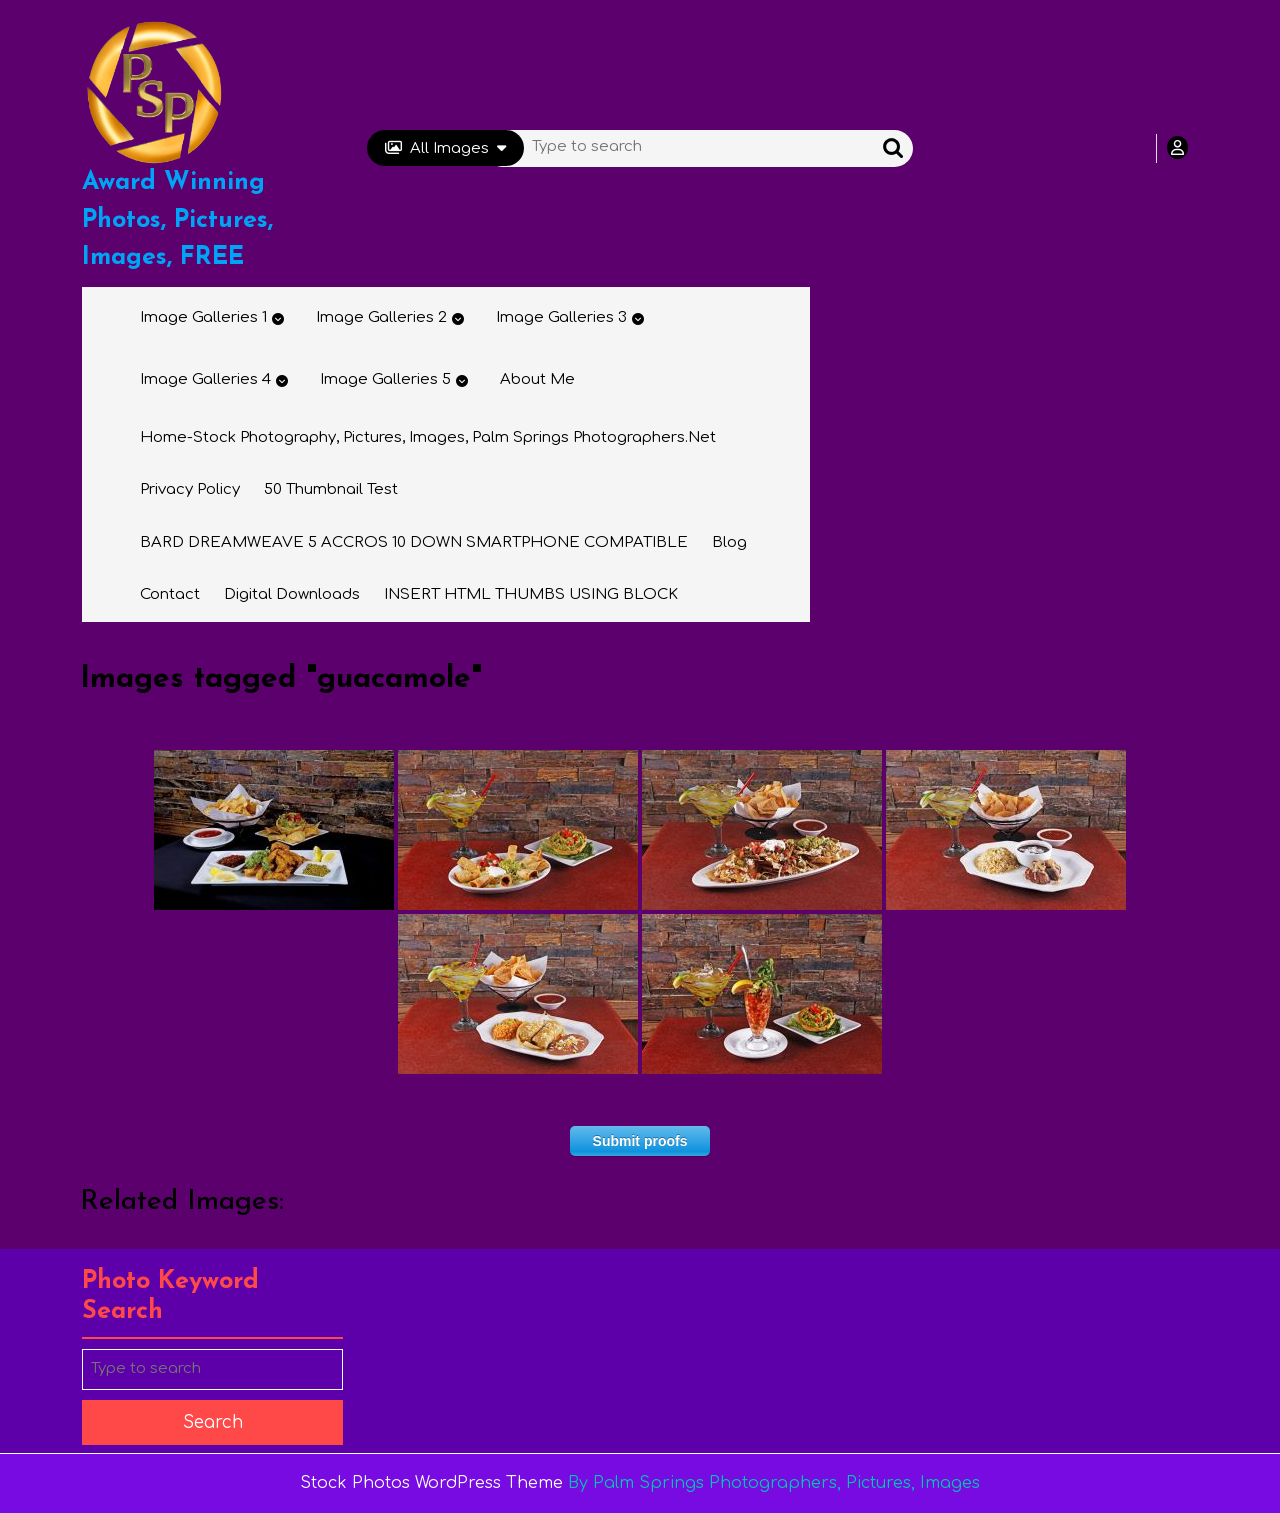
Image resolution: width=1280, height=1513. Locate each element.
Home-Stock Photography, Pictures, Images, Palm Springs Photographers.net (428, 437)
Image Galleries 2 (381, 317)
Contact (170, 594)
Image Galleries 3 (561, 317)
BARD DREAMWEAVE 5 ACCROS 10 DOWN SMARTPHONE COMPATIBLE (414, 542)
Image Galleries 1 (203, 317)
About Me (537, 379)
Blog (729, 542)
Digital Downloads (292, 594)
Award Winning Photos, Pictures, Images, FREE (177, 220)
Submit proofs (640, 1141)
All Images (445, 148)
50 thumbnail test (331, 489)
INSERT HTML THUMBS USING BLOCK (531, 594)
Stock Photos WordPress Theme (431, 1483)
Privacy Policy (190, 489)
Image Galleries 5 (385, 379)
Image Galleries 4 (205, 379)
